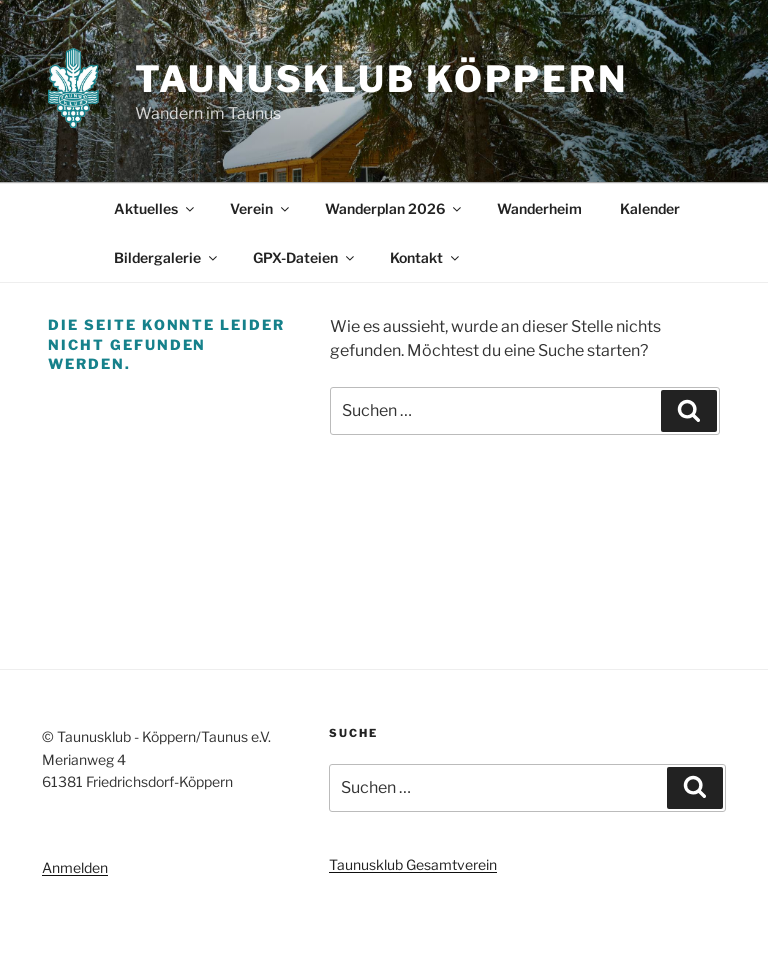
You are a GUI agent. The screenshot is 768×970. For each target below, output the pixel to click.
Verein (261, 208)
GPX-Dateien (305, 257)
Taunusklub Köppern (381, 79)
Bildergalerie (167, 257)
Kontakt (426, 257)
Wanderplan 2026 (394, 208)
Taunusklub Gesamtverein (413, 864)
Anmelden (75, 867)
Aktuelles (155, 208)
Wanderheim (539, 208)
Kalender (650, 208)
